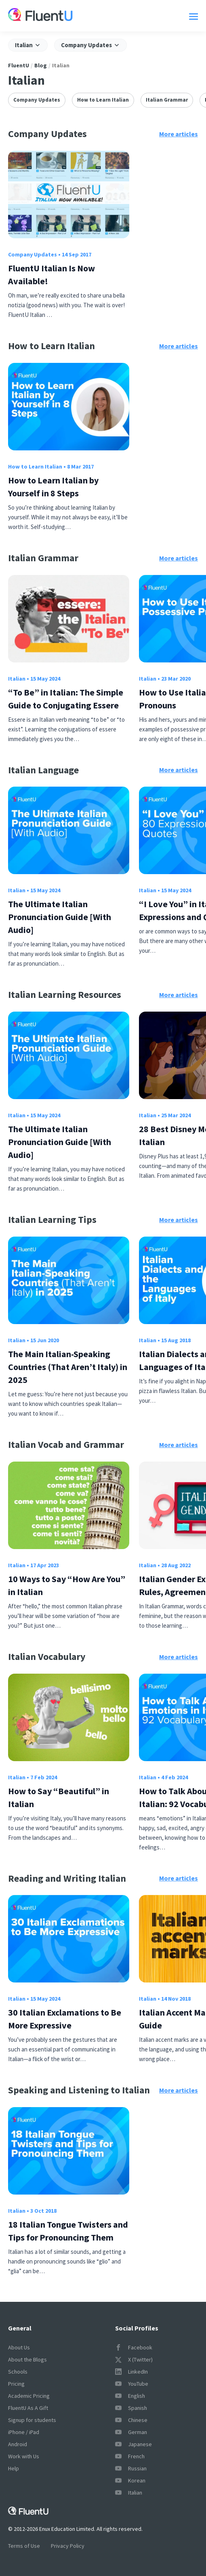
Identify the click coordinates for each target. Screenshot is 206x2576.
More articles (178, 134)
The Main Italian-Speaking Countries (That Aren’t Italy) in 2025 (67, 1366)
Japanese (133, 2444)
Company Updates (36, 99)
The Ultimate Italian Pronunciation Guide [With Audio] (59, 916)
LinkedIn (131, 2371)
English (130, 2395)
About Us (19, 2347)
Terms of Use (24, 2545)
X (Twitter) (134, 2359)
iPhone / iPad (23, 2432)
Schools (17, 2371)
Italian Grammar (167, 99)
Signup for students (32, 2420)
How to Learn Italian (103, 99)
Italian (16, 678)
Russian (131, 2468)
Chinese (131, 2420)
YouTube (131, 2383)
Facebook (133, 2347)
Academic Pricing (29, 2395)
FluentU (18, 65)
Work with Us (23, 2456)
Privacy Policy (67, 2545)
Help (13, 2468)
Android (17, 2444)
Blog (40, 65)
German (131, 2432)
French (130, 2456)
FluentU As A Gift (28, 2407)
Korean (130, 2480)
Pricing (16, 2383)
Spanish (131, 2407)
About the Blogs (27, 2359)
